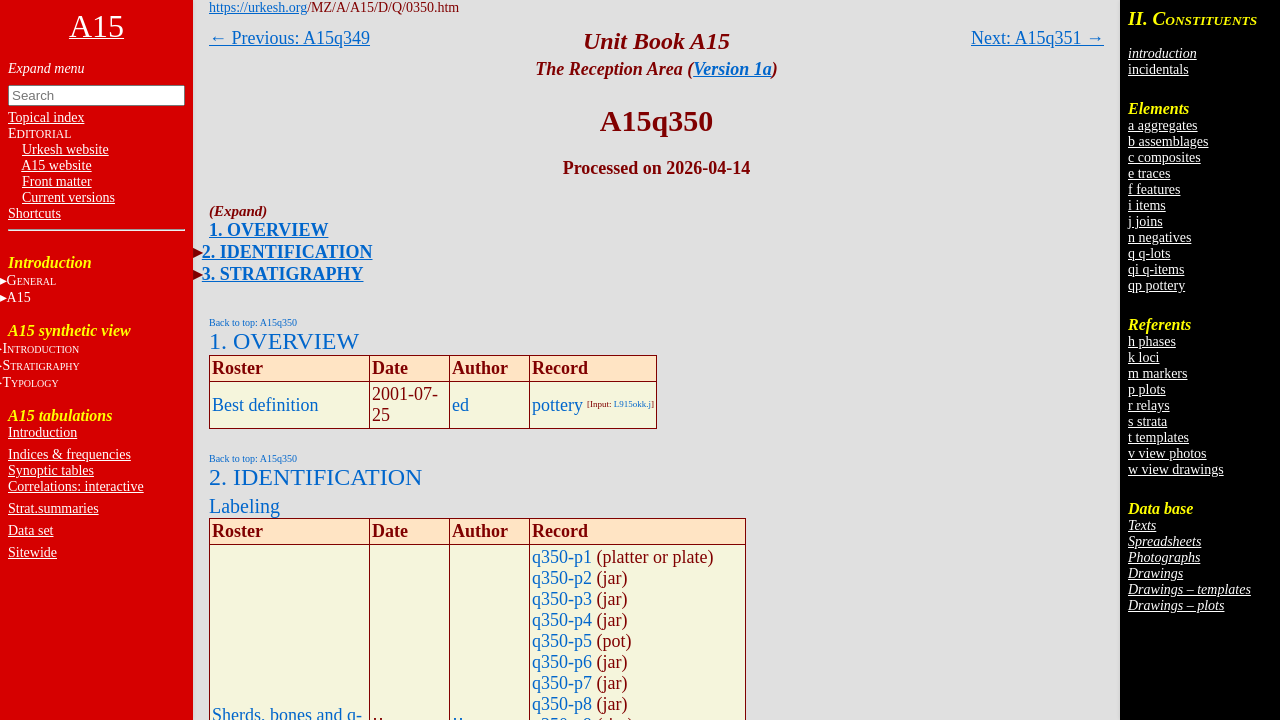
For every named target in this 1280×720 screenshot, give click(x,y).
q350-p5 (562, 641)
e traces (1149, 173)
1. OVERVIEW (268, 230)
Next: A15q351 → (1037, 38)
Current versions (68, 197)
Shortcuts (34, 213)
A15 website (56, 165)
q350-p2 (562, 578)
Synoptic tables (51, 470)
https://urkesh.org (258, 7)
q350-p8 (562, 704)
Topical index (46, 117)
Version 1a (732, 69)
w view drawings (1176, 469)
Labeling (244, 506)
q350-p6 (562, 662)
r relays (1149, 405)
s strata (1147, 421)
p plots (1147, 389)
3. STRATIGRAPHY (283, 274)
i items (1147, 205)
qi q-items (1156, 269)
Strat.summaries (53, 508)
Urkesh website (65, 149)
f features (1154, 189)
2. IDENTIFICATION (287, 252)
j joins (1145, 221)
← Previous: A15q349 (289, 38)
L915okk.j (632, 404)
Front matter (57, 181)
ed (460, 405)
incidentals (1158, 69)
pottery (557, 405)
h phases (1152, 341)
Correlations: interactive (76, 486)
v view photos (1167, 453)
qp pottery (1156, 285)
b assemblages (1168, 141)
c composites (1164, 157)
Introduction (42, 432)
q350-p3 (562, 599)
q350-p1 (562, 557)
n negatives (1159, 237)
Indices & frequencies (69, 454)
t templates (1158, 437)
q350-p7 (562, 683)
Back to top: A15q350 (253, 322)
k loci (1144, 357)
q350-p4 (562, 620)
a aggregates (1163, 125)
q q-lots (1149, 253)
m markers (1157, 373)
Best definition (265, 405)
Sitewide (32, 552)
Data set (30, 530)
